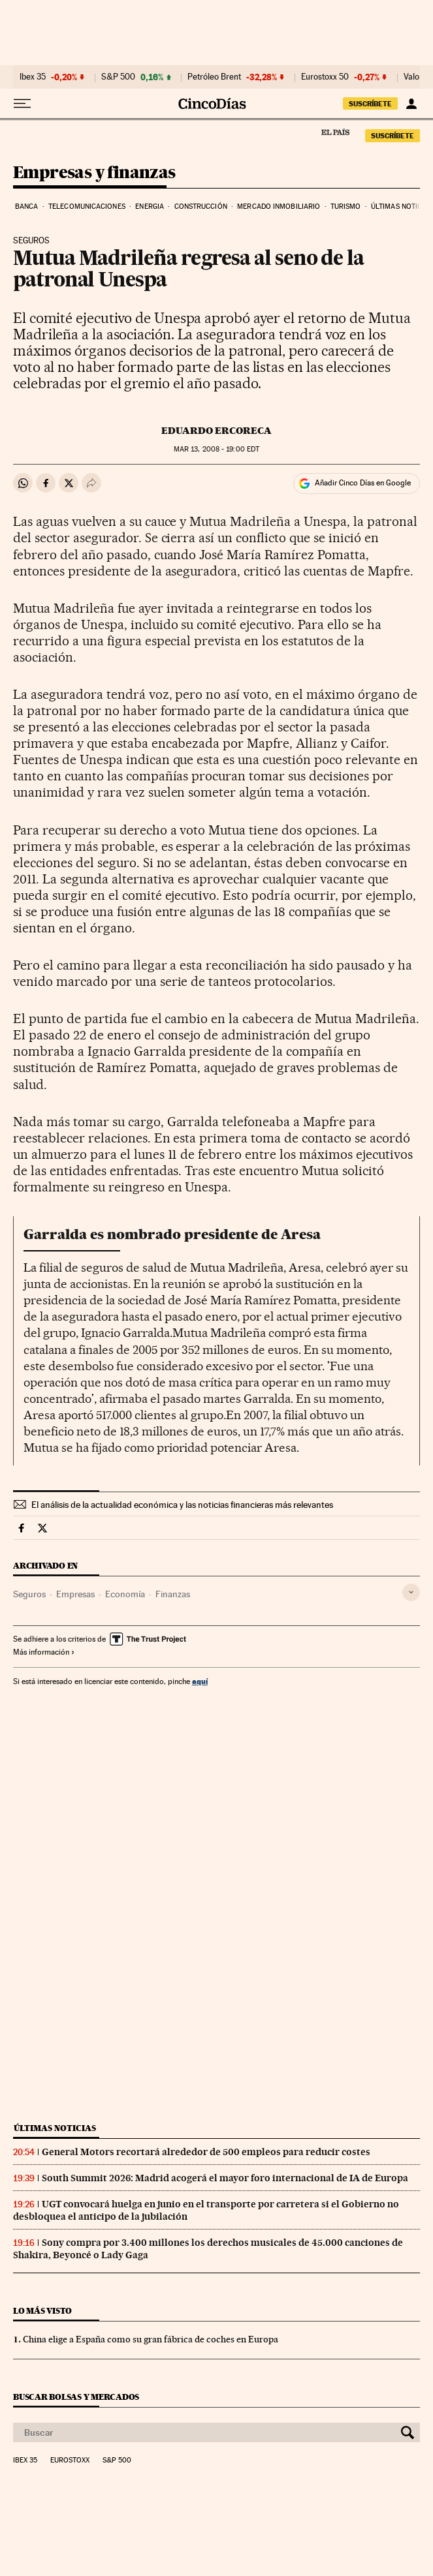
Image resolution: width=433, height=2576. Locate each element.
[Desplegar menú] (22, 103)
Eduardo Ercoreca (216, 431)
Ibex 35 (33, 77)
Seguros (29, 1594)
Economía (125, 1594)
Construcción (200, 206)
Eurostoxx (69, 2460)
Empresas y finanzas (94, 173)
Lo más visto (42, 2311)
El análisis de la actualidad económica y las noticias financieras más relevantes (182, 1504)
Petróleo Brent (214, 77)
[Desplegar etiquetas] (411, 1592)
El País (335, 132)
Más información (44, 1652)
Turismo (345, 206)
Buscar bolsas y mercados (76, 2397)
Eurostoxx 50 (325, 77)
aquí (200, 1681)
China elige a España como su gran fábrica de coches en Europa (150, 2339)
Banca (27, 206)
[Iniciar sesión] (411, 104)
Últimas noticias (55, 2128)
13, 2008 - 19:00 (216, 449)
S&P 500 (118, 77)
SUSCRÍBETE (370, 103)
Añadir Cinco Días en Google (363, 482)
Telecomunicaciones (86, 206)
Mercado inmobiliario (278, 206)
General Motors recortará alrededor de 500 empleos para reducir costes (206, 2152)
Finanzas (172, 1594)
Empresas (75, 1594)
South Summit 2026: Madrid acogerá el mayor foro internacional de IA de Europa (225, 2178)
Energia (149, 206)
